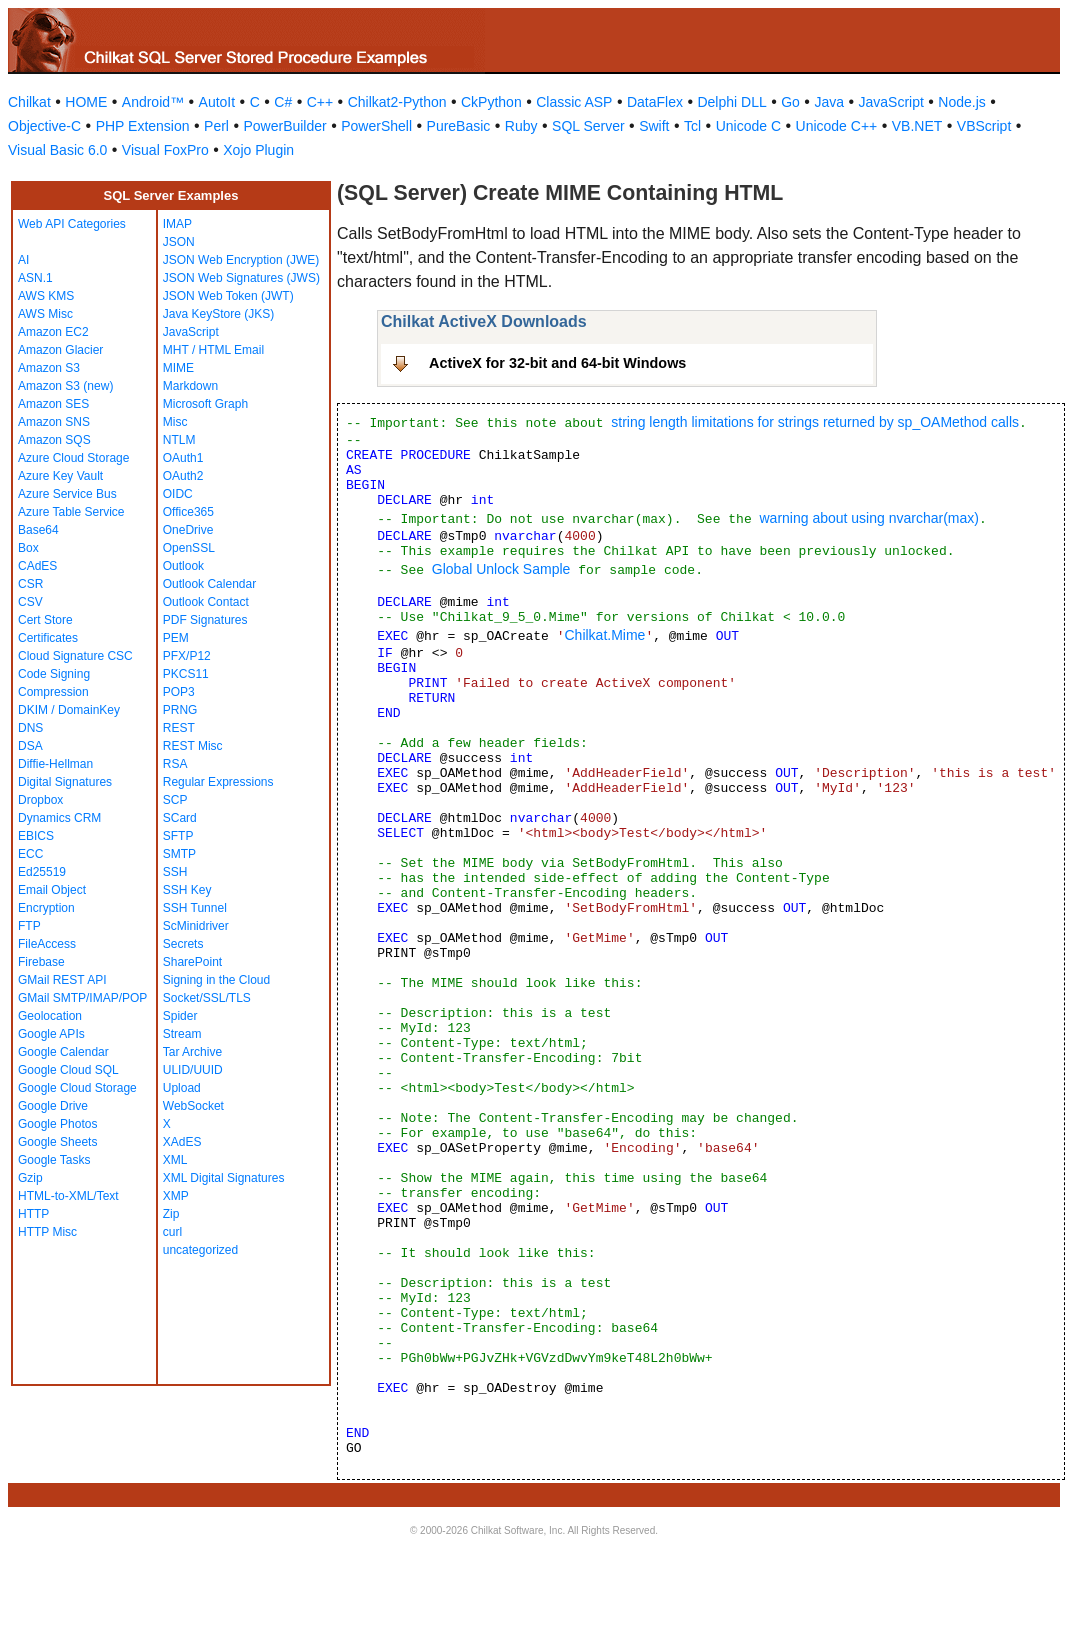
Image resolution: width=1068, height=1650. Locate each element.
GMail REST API (62, 980)
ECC (30, 854)
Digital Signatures (65, 782)
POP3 (179, 692)
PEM (176, 638)
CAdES (37, 566)
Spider (180, 1016)
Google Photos (57, 1124)
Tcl (692, 126)
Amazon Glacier (60, 350)
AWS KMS (46, 296)
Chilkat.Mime (604, 635)
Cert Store (45, 620)
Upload (182, 1088)
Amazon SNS (54, 422)
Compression (53, 692)
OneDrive (188, 530)
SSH (175, 872)
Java (829, 102)
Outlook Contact (206, 602)
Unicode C (748, 126)
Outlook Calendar (209, 584)
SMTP (179, 854)
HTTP (33, 1214)
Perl (216, 126)
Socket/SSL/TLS (207, 998)
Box (28, 548)
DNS (30, 728)
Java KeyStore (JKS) (218, 314)
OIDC (178, 494)
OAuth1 (183, 458)
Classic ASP (574, 102)
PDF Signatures (205, 620)
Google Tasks (54, 1160)
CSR (30, 584)
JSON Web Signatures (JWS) (241, 278)
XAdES (182, 1142)
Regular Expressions (218, 782)
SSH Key (187, 890)
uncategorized (200, 1250)
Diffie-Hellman (55, 764)
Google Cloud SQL (68, 1070)
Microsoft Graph (205, 404)
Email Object (52, 890)
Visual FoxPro (165, 150)
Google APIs (51, 1034)
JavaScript (891, 102)
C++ (320, 102)
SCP (175, 800)
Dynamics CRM (59, 818)
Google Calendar (63, 1052)
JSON (179, 242)
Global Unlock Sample (501, 569)
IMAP (177, 224)
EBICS (36, 836)
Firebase (41, 962)
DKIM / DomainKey (69, 710)
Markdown (190, 386)
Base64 (38, 530)
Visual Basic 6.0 (57, 150)
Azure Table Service (71, 512)
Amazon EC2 (53, 332)
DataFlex (655, 102)
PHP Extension (143, 126)
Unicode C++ (837, 126)
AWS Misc (45, 314)
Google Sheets (57, 1142)
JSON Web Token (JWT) (228, 296)
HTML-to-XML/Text (68, 1196)
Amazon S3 (49, 368)
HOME (86, 102)
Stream (182, 1034)
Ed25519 (42, 872)
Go (790, 102)
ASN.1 (35, 278)
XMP (176, 1196)
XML (175, 1160)
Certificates (48, 638)
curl (172, 1232)
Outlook (183, 566)
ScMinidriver (196, 926)
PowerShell (376, 126)
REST (179, 728)
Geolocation (50, 1016)
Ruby (521, 126)
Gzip (30, 1178)
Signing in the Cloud (216, 980)
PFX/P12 (187, 656)
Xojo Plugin (258, 150)
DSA (30, 746)
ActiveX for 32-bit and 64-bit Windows (557, 363)
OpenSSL (189, 548)
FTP (29, 926)
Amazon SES (53, 404)
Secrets (183, 944)
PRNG (180, 710)
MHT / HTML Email (213, 350)
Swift (654, 126)
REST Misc (193, 746)
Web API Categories (72, 224)
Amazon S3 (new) (65, 386)
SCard (180, 818)
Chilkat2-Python (397, 102)
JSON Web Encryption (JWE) (241, 260)
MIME (178, 368)
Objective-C (44, 126)
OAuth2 (183, 476)
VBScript (984, 126)
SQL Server (588, 126)
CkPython (491, 102)
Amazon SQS (54, 440)
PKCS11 (186, 674)
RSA (175, 764)
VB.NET (917, 126)
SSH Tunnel (195, 908)
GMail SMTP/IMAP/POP (82, 998)
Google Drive (53, 1106)
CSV (30, 602)
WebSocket (193, 1106)
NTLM (179, 440)
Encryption (46, 908)
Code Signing (54, 674)
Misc (175, 422)
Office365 (188, 512)
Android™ (153, 102)
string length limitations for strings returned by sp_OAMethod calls (815, 422)
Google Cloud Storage (77, 1088)
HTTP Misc (47, 1232)
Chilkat (29, 102)
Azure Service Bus (67, 494)
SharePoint (192, 962)
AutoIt (217, 102)
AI (23, 260)
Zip (171, 1214)
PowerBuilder (284, 126)
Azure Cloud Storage (73, 458)
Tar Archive (192, 1052)
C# (283, 102)
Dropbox (40, 800)
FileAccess (47, 944)
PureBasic (459, 126)
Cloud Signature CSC (75, 656)
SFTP (178, 836)
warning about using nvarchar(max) (868, 518)
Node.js (961, 102)
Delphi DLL (731, 102)
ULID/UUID (193, 1070)
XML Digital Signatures (224, 1178)
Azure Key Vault (60, 476)
